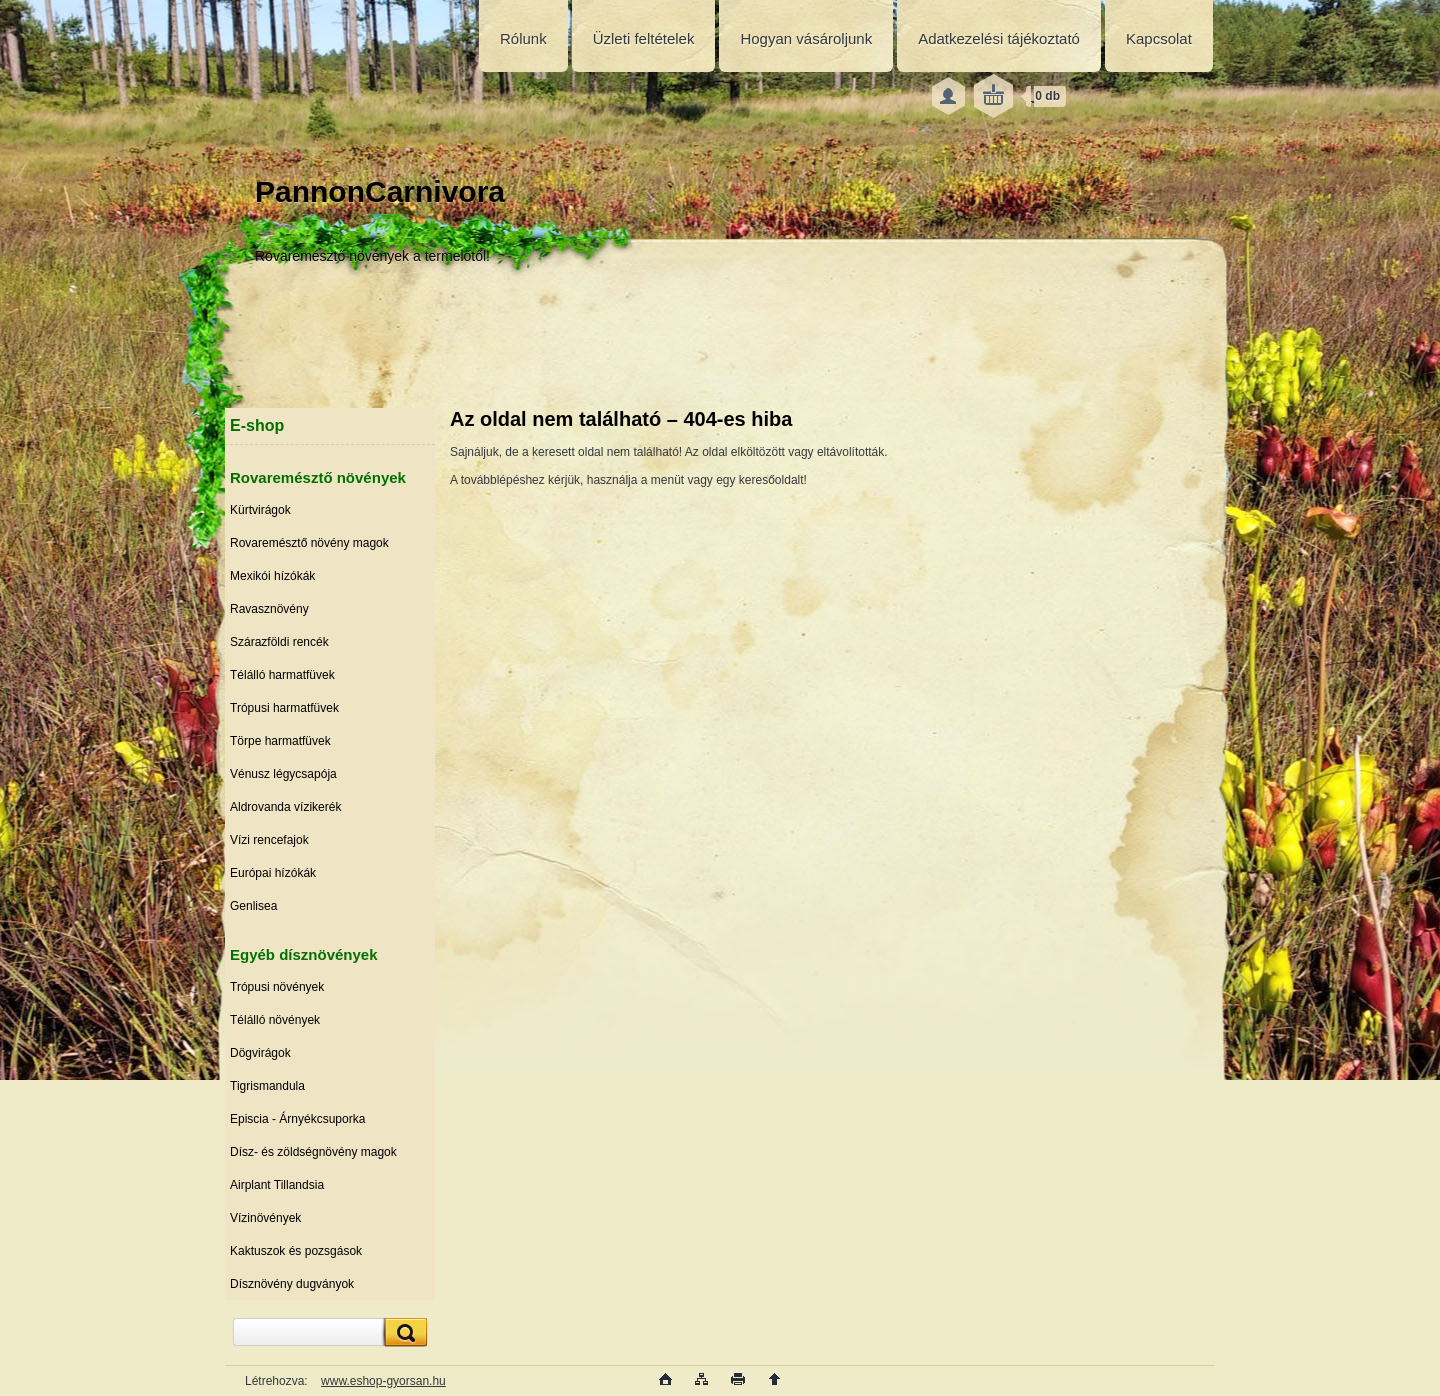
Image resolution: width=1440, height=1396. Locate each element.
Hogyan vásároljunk (806, 38)
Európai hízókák (273, 873)
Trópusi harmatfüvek (284, 708)
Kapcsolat (1159, 38)
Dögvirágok (260, 1053)
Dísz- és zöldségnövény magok (313, 1152)
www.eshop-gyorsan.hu (383, 1381)
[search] (403, 1332)
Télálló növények (275, 1020)
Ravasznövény (269, 609)
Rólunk (523, 38)
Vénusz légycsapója (283, 774)
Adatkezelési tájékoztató (999, 38)
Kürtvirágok (260, 510)
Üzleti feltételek (644, 38)
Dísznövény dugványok (292, 1284)
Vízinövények (265, 1218)
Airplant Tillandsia (277, 1185)
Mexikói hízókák (272, 576)
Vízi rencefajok (269, 840)
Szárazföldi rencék (279, 642)
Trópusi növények (277, 987)
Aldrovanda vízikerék (285, 807)
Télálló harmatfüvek (282, 675)
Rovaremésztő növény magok (309, 543)
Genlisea (253, 906)
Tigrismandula (267, 1086)
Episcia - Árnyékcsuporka (297, 1119)
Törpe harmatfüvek (280, 741)
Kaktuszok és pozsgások (296, 1251)
